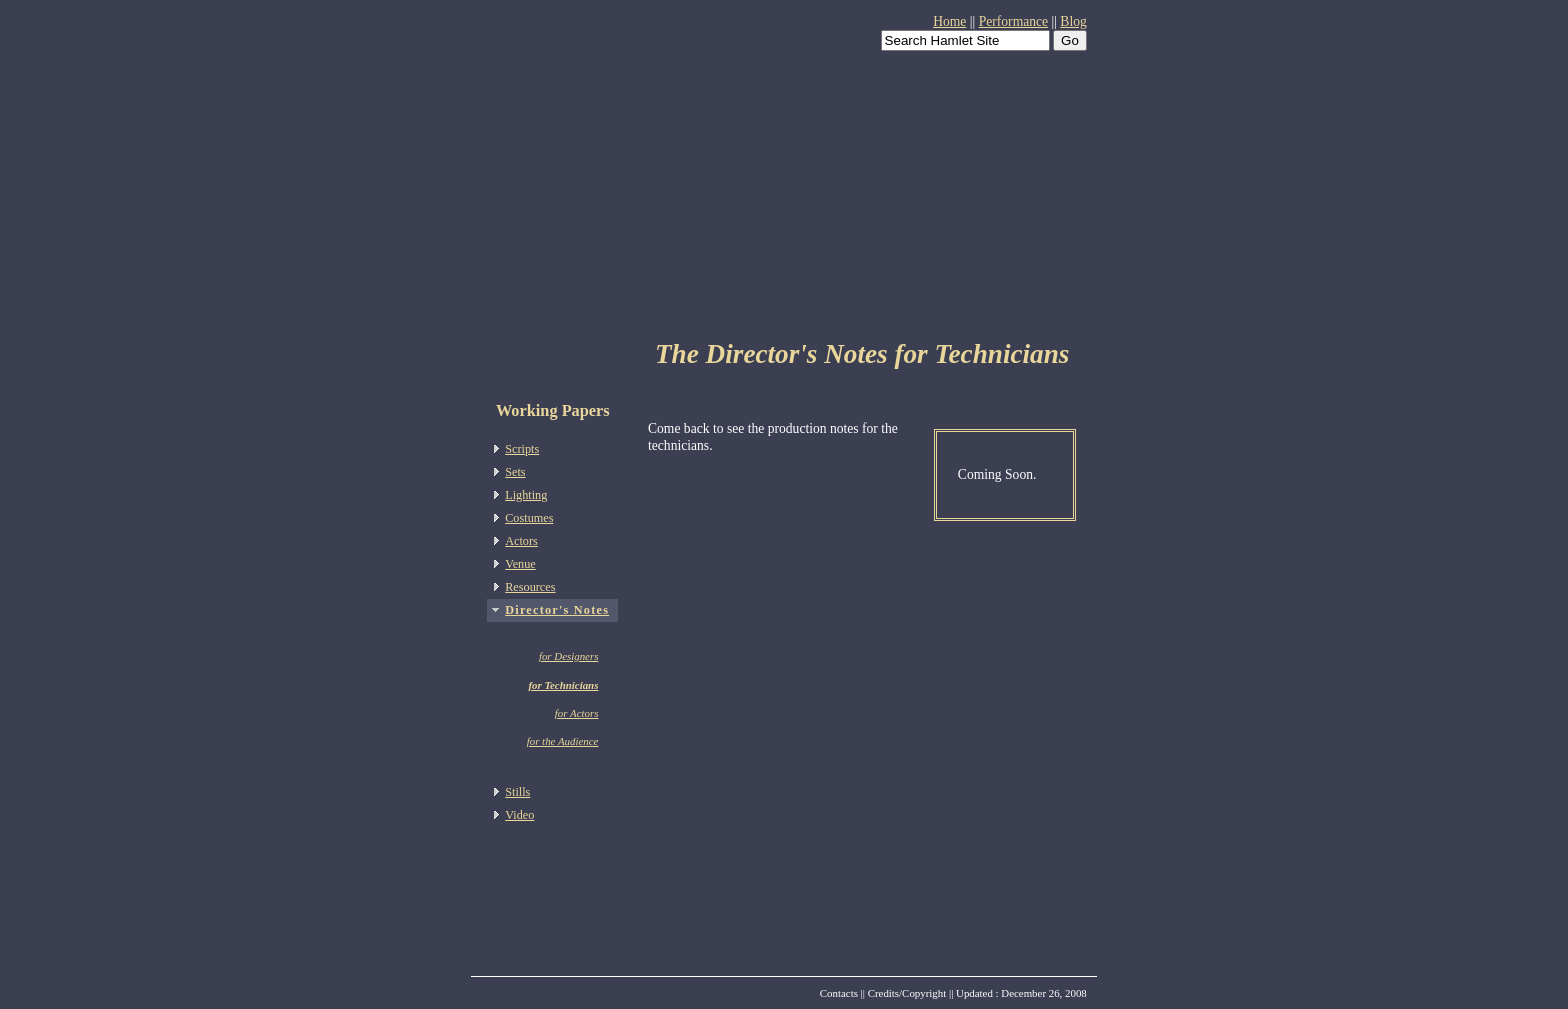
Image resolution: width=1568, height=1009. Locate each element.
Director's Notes (557, 610)
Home (949, 21)
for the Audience (563, 741)
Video (519, 815)
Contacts (839, 993)
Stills (517, 792)
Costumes (529, 518)
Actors (521, 541)
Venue (520, 564)
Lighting (526, 495)
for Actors (577, 713)
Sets (515, 472)
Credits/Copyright (907, 993)
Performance (1013, 21)
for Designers (569, 656)
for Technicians (563, 685)
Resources (530, 587)
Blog (1073, 21)
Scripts (522, 449)
